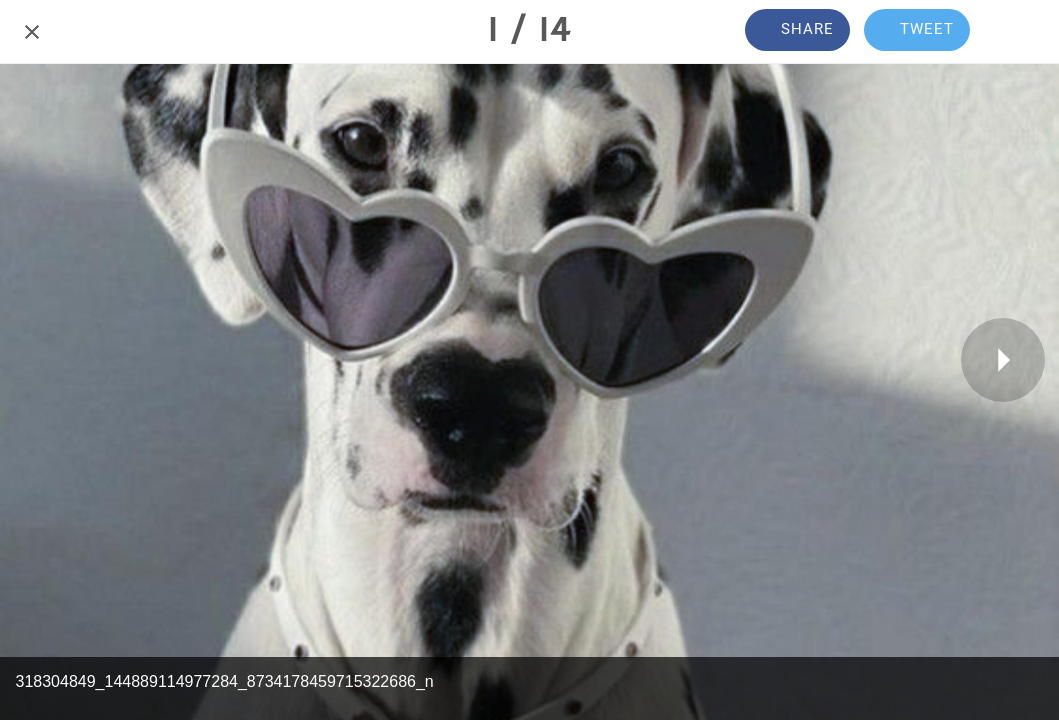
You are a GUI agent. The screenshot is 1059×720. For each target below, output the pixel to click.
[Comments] (1027, 32)
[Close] (32, 32)
